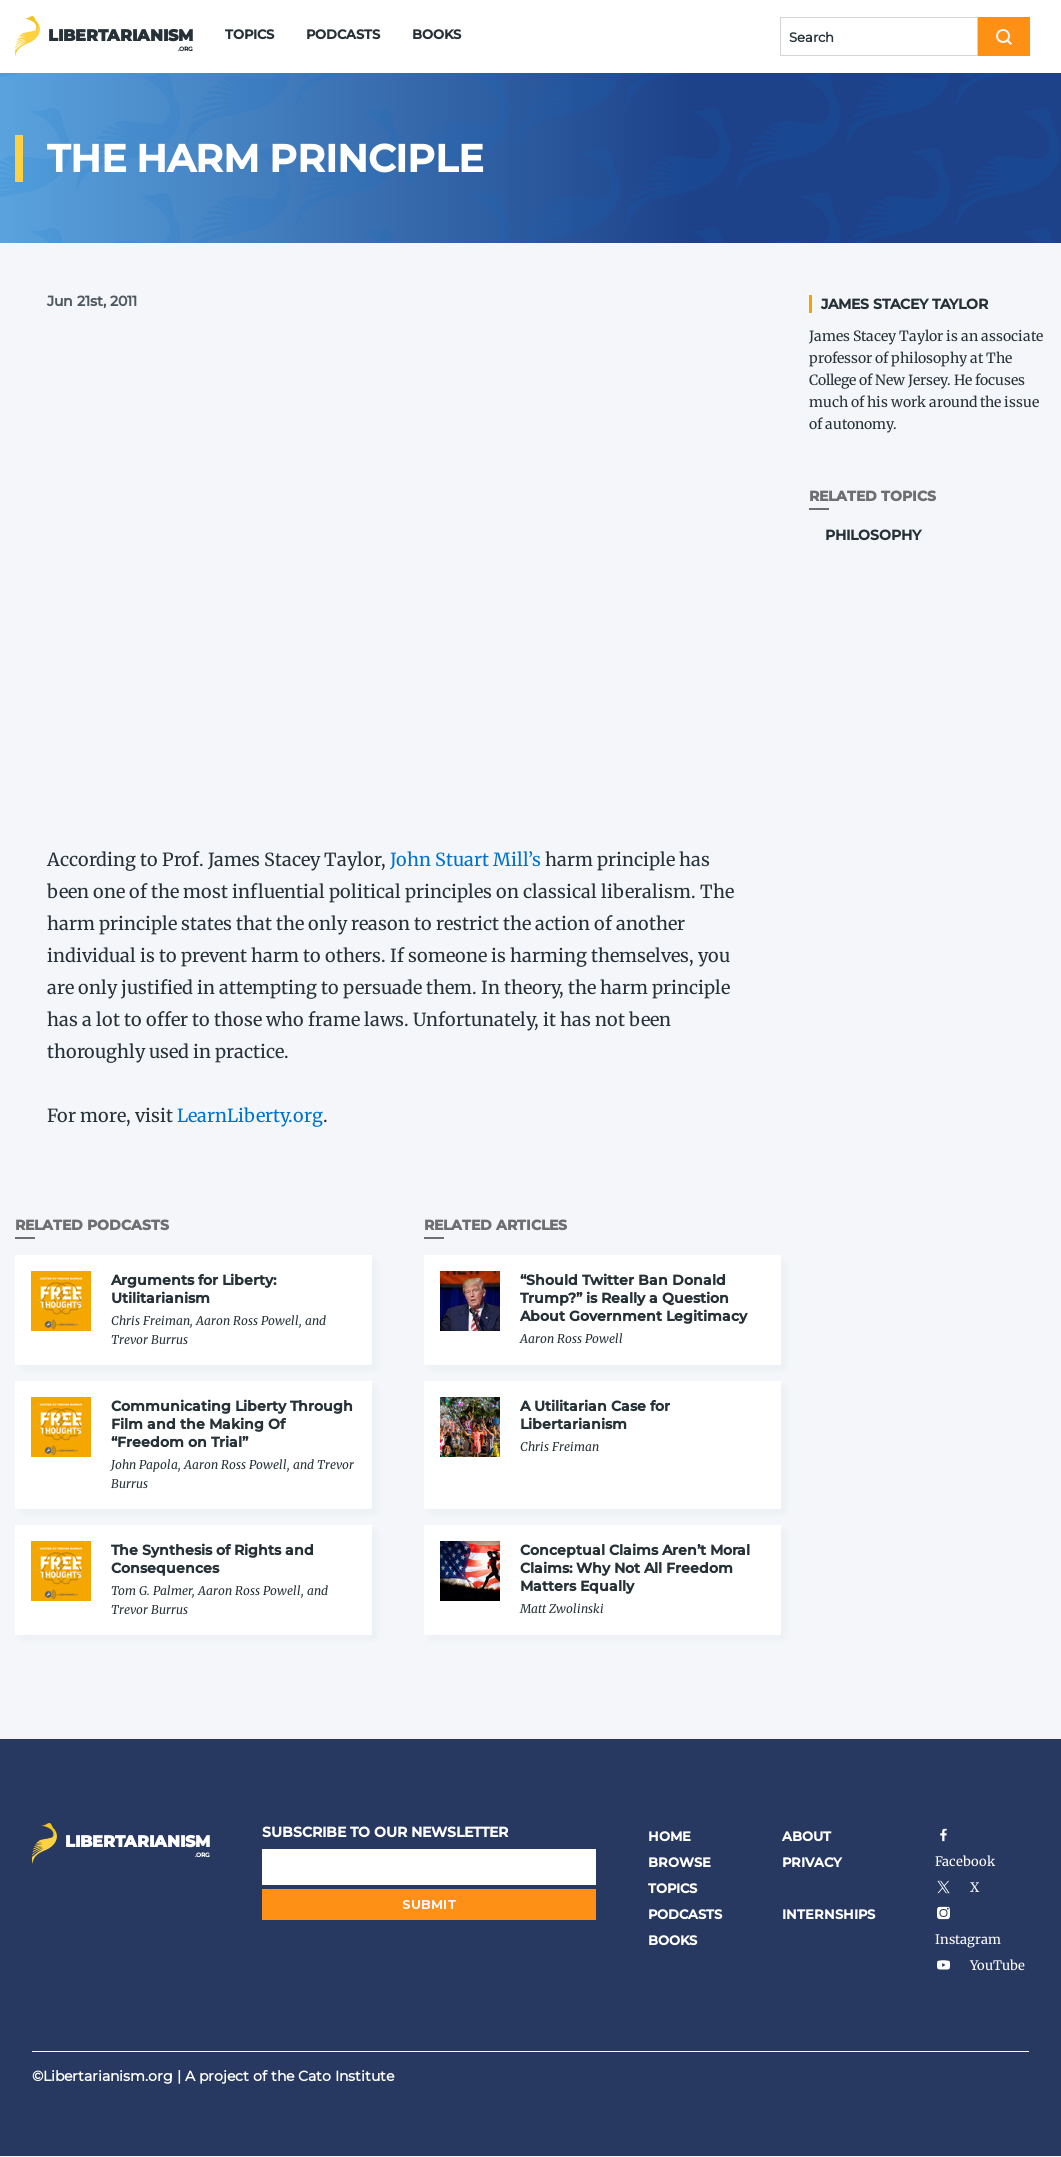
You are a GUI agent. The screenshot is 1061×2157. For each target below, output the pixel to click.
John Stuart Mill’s (465, 859)
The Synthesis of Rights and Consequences (212, 1559)
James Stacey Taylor (904, 304)
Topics (249, 34)
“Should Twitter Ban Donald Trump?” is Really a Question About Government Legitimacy (633, 1298)
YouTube (980, 1965)
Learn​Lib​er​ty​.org (250, 1115)
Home (669, 1836)
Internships (828, 1914)
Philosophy (873, 535)
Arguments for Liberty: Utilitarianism (193, 1289)
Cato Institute (346, 2076)
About (806, 1836)
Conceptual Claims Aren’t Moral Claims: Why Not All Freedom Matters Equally (635, 1568)
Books (436, 34)
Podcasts (343, 34)
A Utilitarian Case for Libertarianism (595, 1415)
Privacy (812, 1862)
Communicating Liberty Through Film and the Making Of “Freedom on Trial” (232, 1424)
